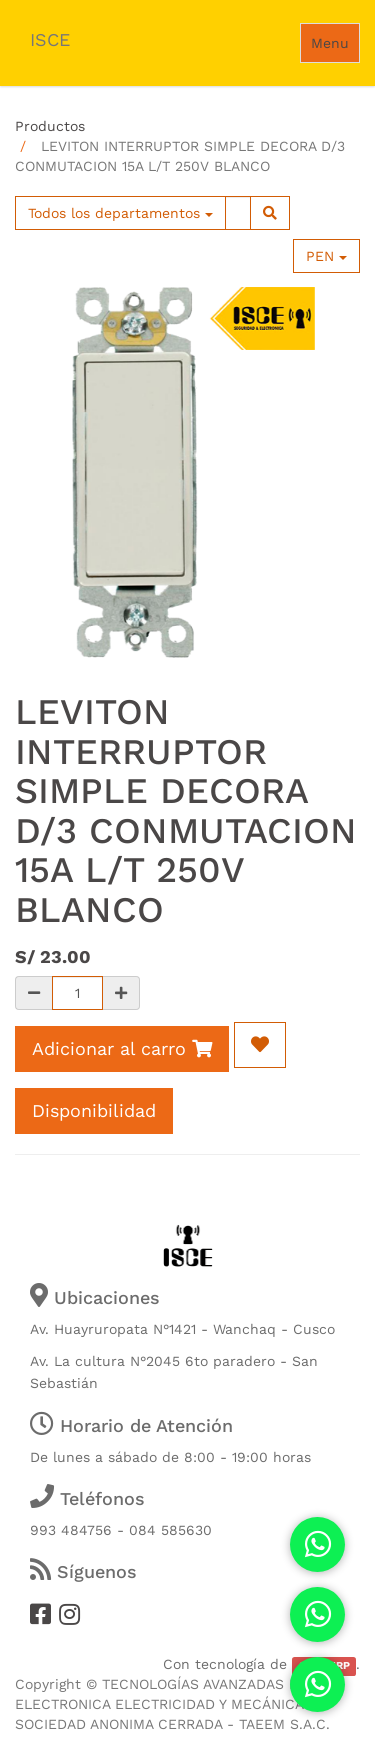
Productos (50, 126)
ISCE (50, 39)
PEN (326, 256)
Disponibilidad (94, 1110)
